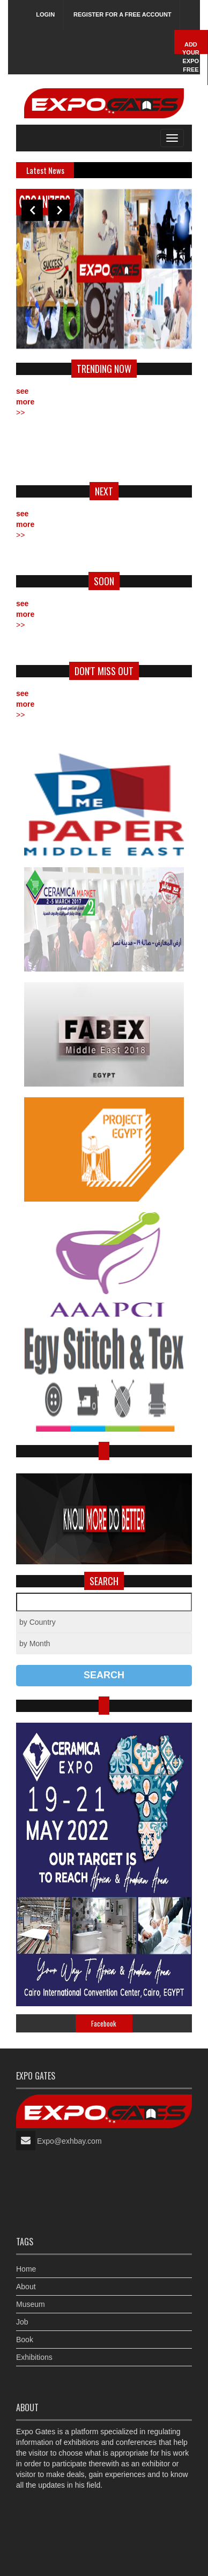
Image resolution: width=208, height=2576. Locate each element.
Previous (32, 210)
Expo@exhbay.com (69, 2141)
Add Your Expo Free (190, 57)
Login (45, 14)
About (26, 2286)
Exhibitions (34, 2357)
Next (59, 210)
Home (26, 2269)
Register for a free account (122, 14)
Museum (30, 2304)
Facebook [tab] (103, 2023)
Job (22, 2322)
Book (24, 2339)
